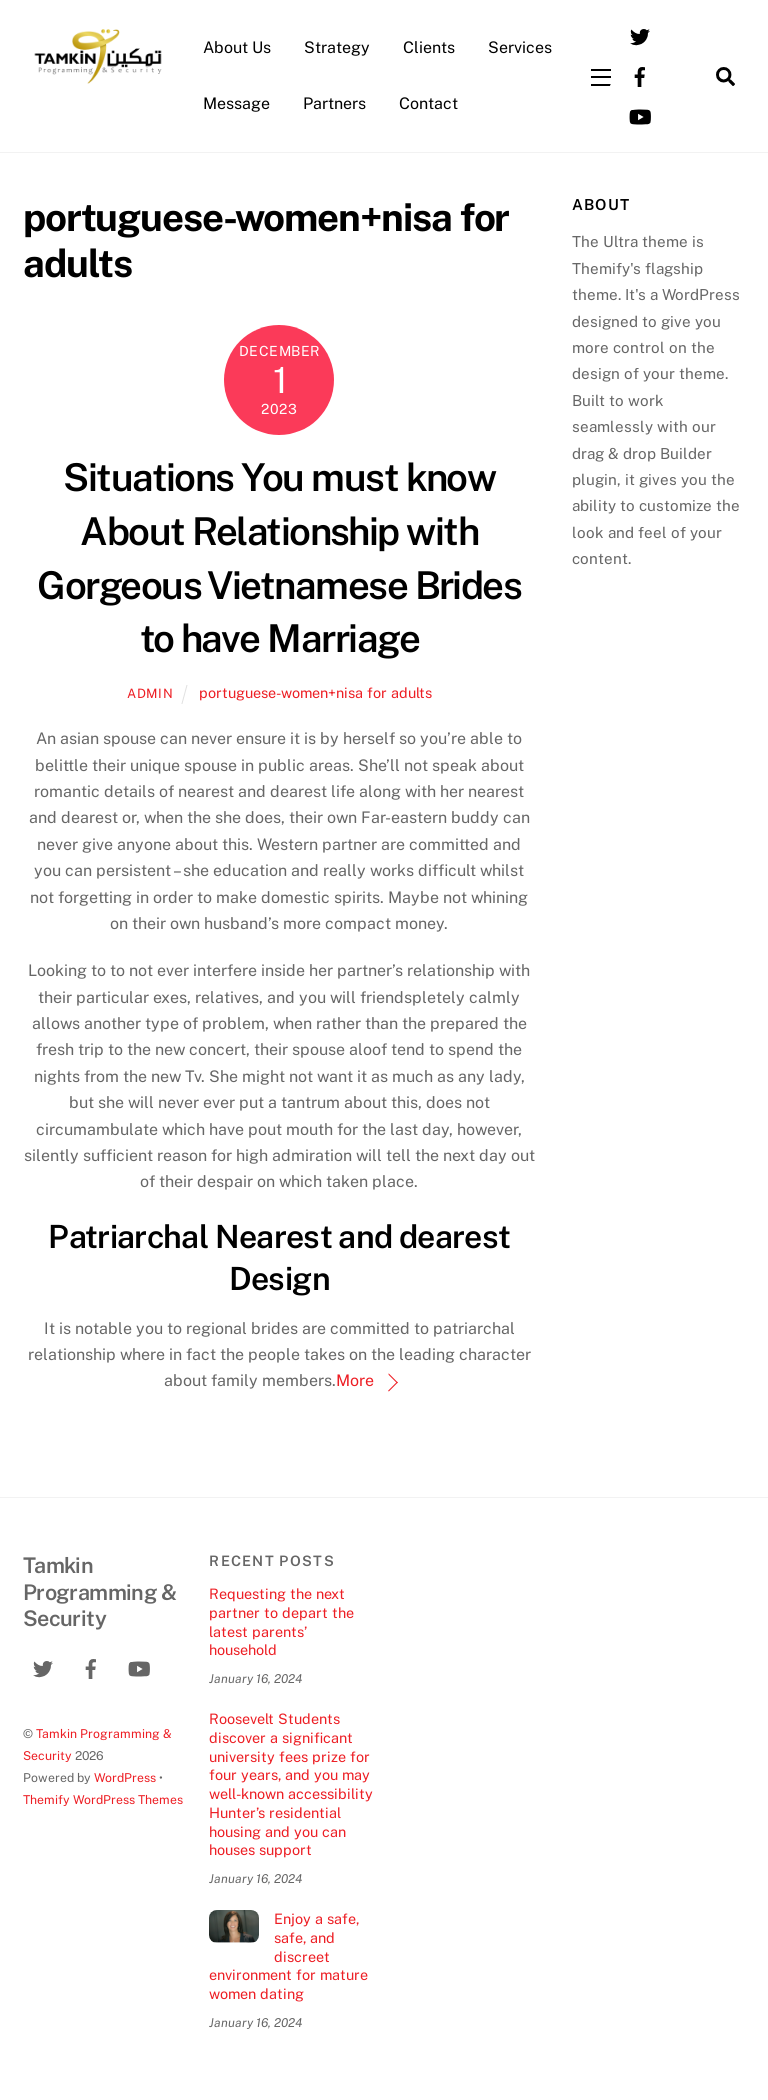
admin (150, 693)
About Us (237, 47)
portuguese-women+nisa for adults (315, 692)
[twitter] (640, 34)
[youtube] (640, 114)
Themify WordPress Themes (103, 1799)
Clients (429, 47)
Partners (334, 103)
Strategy (337, 47)
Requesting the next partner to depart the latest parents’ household (281, 1621)
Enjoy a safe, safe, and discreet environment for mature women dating (288, 1956)
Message (236, 103)
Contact (428, 103)
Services (520, 47)
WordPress (125, 1777)
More (355, 1380)
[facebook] (640, 74)
